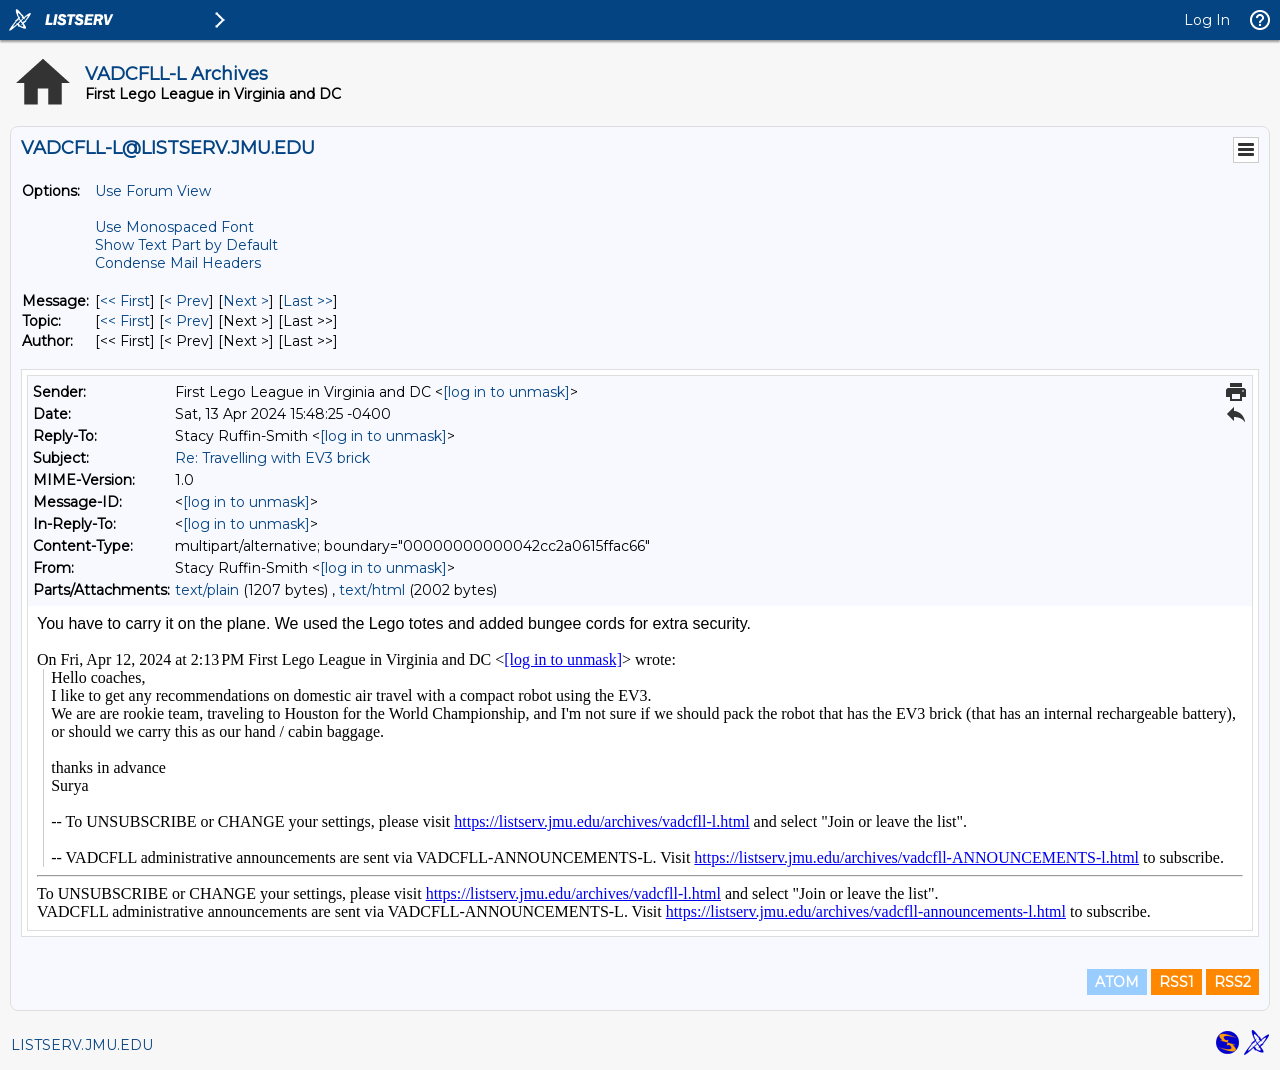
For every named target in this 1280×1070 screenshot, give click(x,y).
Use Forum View (153, 191)
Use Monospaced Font (174, 227)
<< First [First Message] (125, 301)
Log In (1207, 20)
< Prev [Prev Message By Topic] (186, 321)
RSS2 (1232, 982)
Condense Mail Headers (178, 263)
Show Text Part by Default (186, 245)
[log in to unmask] (506, 392)
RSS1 (1176, 982)
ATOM (1117, 982)
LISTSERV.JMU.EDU (82, 1045)
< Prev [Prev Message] (186, 301)
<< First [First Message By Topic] (125, 321)
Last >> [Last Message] (308, 301)
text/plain (207, 590)
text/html (372, 590)
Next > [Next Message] (246, 301)
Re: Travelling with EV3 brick (272, 458)
